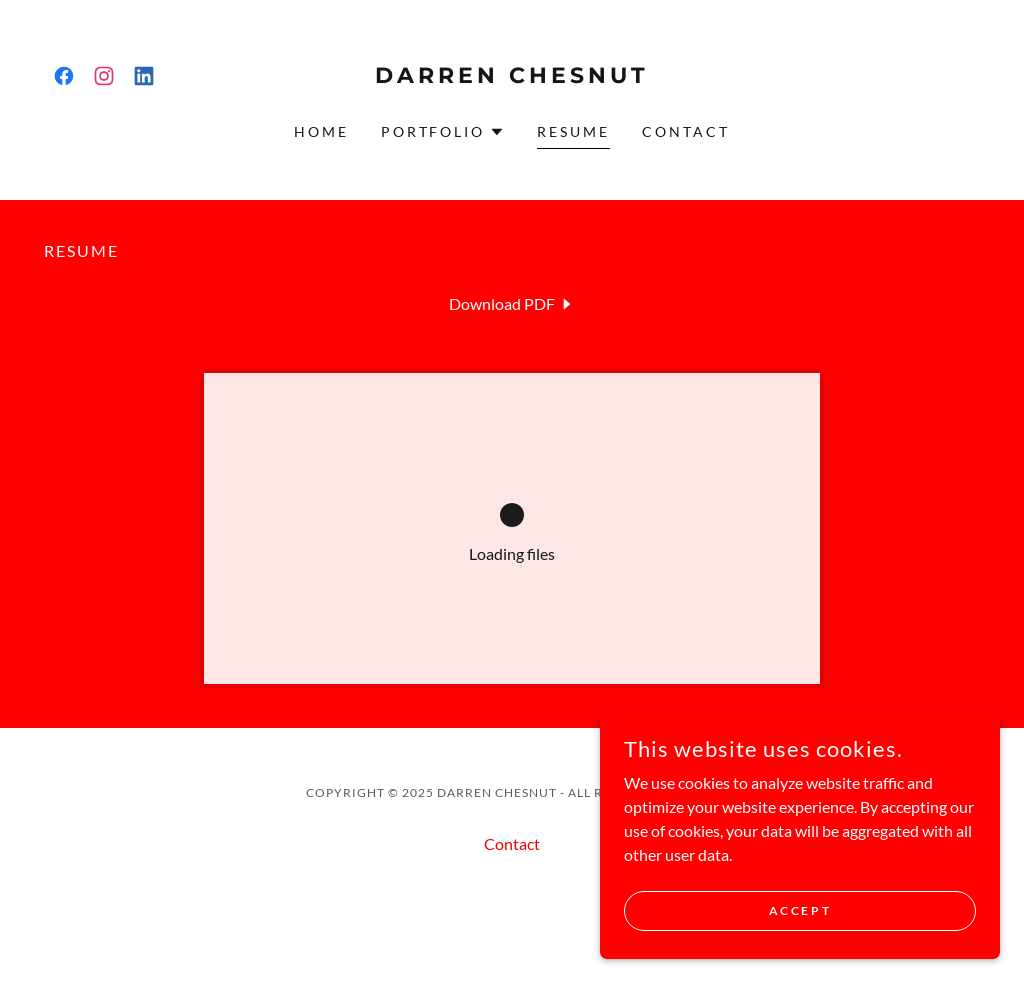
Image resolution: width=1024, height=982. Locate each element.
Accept (800, 910)
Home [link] (321, 131)
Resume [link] (573, 131)
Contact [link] (686, 131)
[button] (443, 132)
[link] (64, 76)
